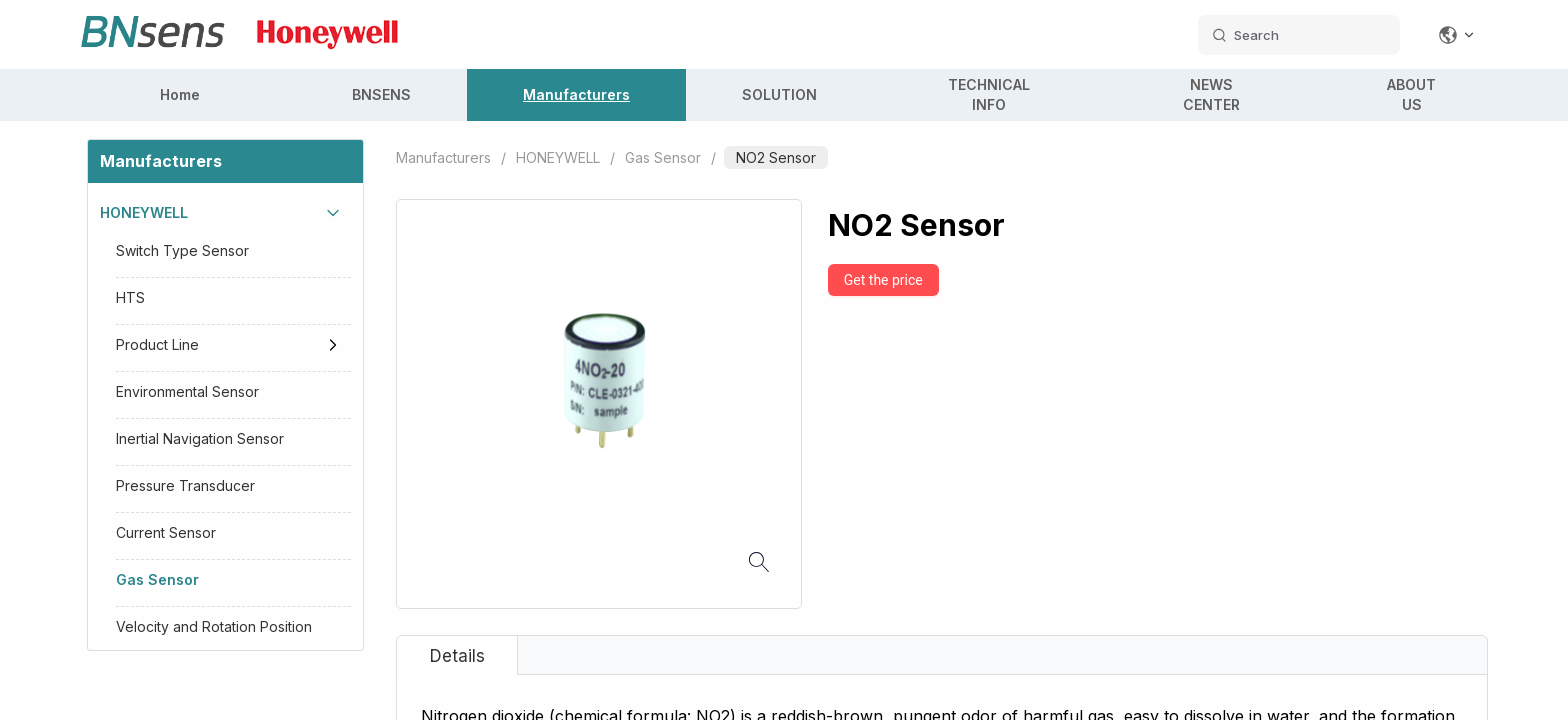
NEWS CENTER (1211, 94)
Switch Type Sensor (182, 250)
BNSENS (381, 94)
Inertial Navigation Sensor (200, 438)
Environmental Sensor (187, 391)
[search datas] (1299, 35)
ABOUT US (1411, 94)
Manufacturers (576, 94)
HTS (130, 297)
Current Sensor (166, 532)
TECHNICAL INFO (989, 94)
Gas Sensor (157, 579)
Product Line (157, 344)
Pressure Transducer (185, 485)
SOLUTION (779, 94)
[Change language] (1457, 35)
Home (180, 94)
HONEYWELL (144, 212)
